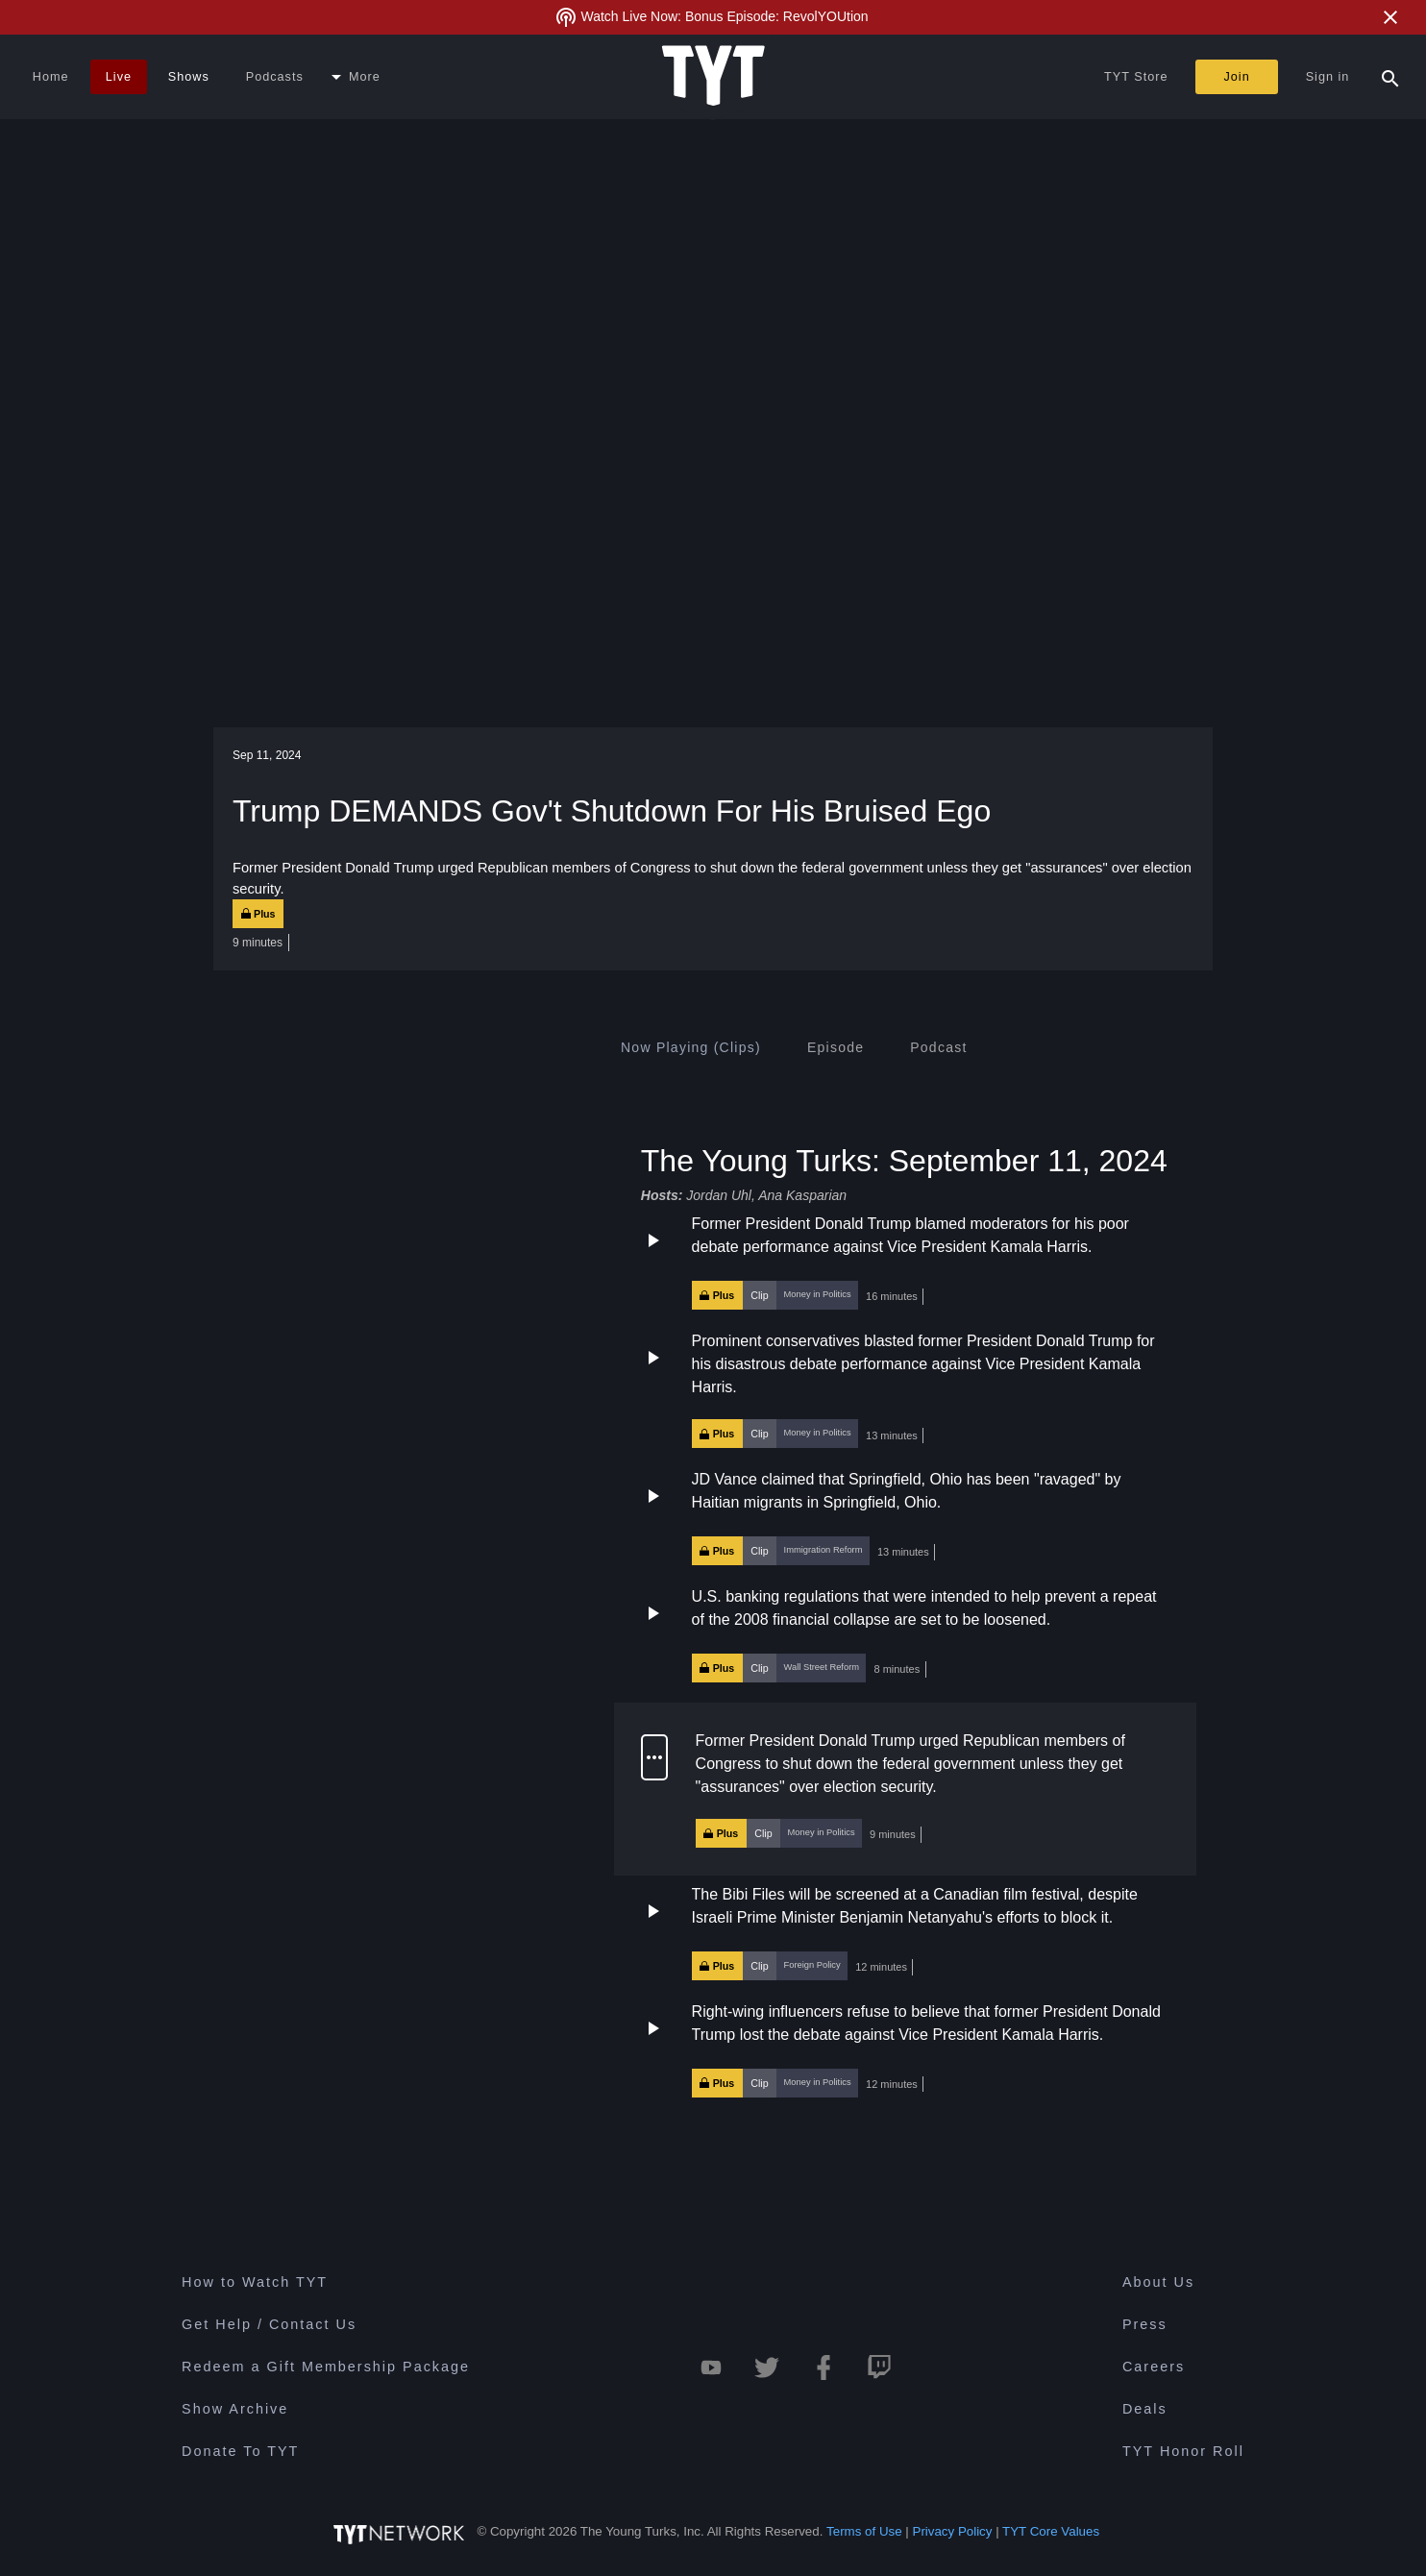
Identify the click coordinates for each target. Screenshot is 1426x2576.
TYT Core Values (1050, 2531)
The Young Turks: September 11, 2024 (904, 1159)
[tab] (691, 1047)
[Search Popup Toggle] (1390, 77)
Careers (1153, 2366)
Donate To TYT (240, 2451)
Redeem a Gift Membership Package (326, 2366)
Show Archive (235, 2409)
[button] (905, 1262)
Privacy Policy (953, 2531)
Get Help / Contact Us (269, 2324)
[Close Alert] (1390, 17)
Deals (1145, 2409)
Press (1145, 2324)
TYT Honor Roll (1183, 2451)
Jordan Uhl (718, 1195)
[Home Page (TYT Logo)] (713, 77)
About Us (1158, 2282)
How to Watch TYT (255, 2282)
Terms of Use (864, 2531)
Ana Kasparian (802, 1195)
